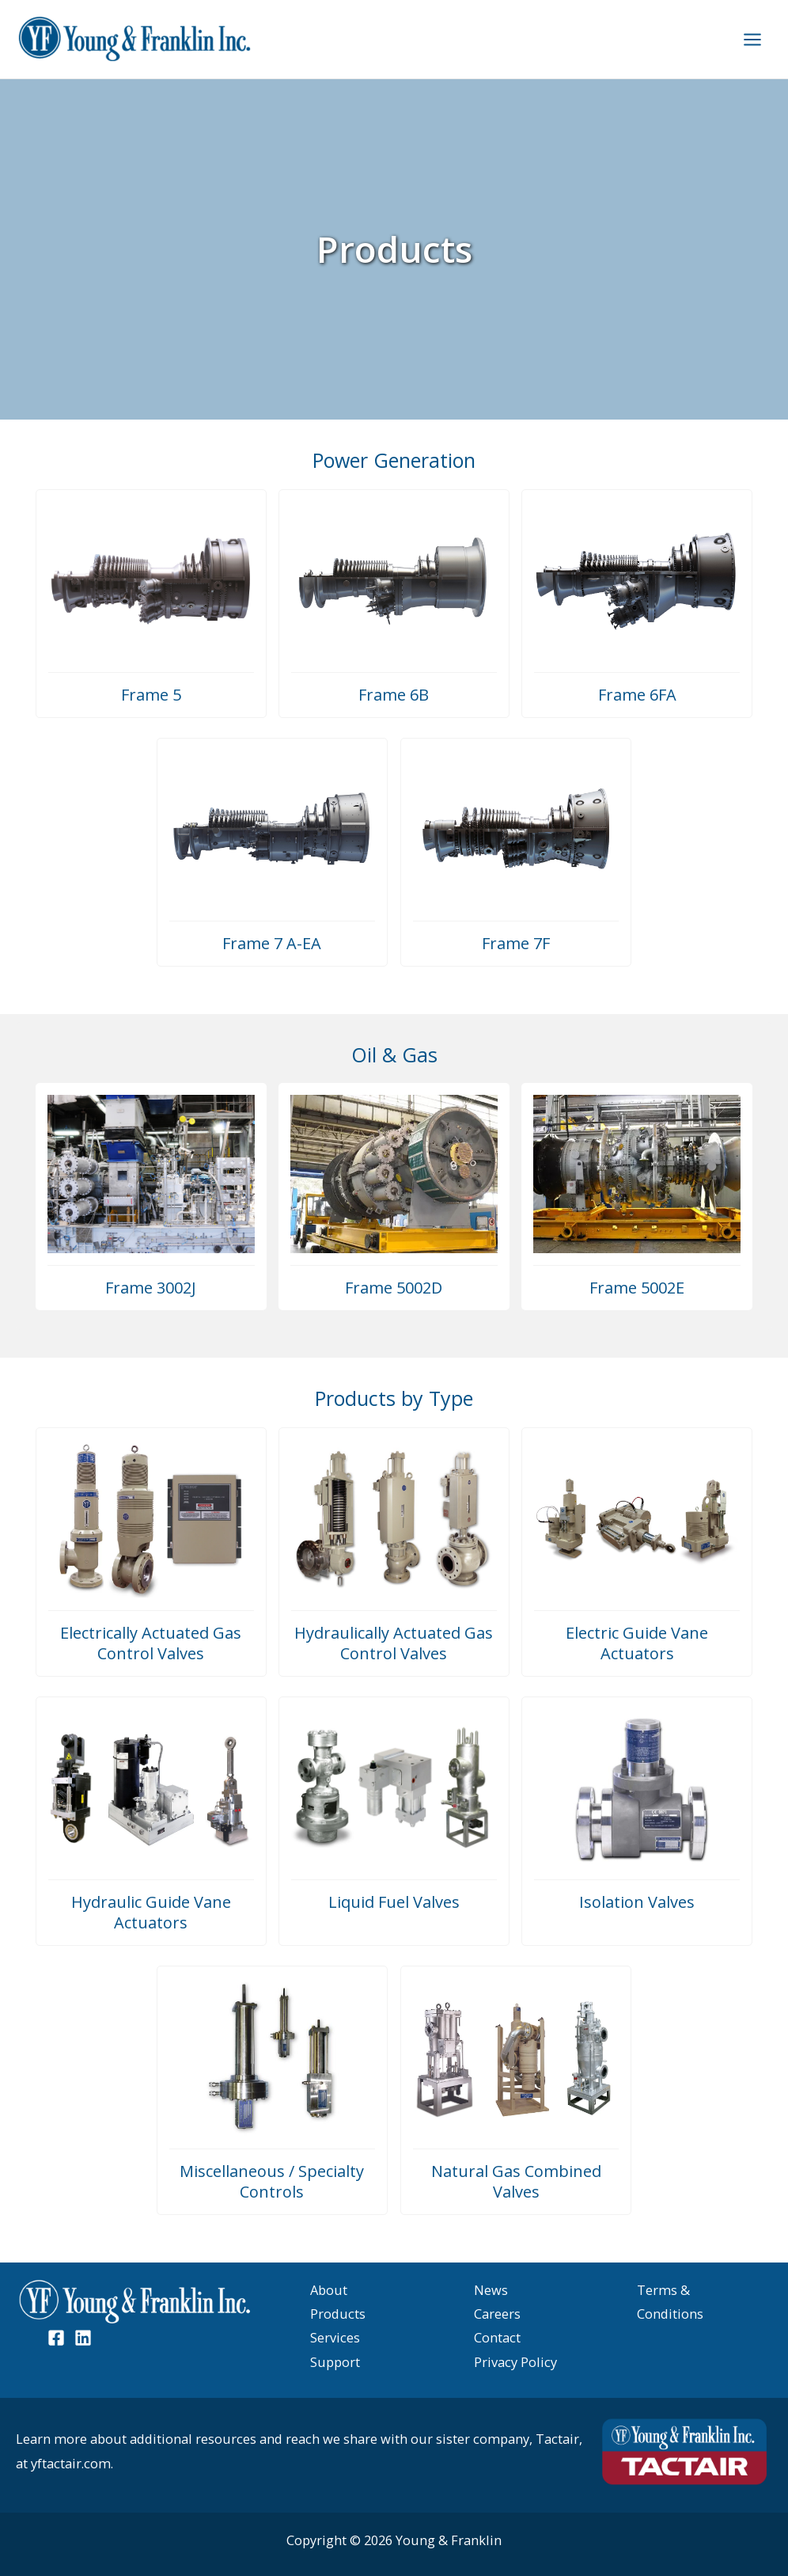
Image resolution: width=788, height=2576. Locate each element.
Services (335, 2337)
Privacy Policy (515, 2362)
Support (335, 2362)
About (328, 2290)
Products (338, 2313)
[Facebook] (56, 2337)
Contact (497, 2337)
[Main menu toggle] (752, 39)
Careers (497, 2313)
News (491, 2290)
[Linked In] (83, 2337)
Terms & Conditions (670, 2302)
